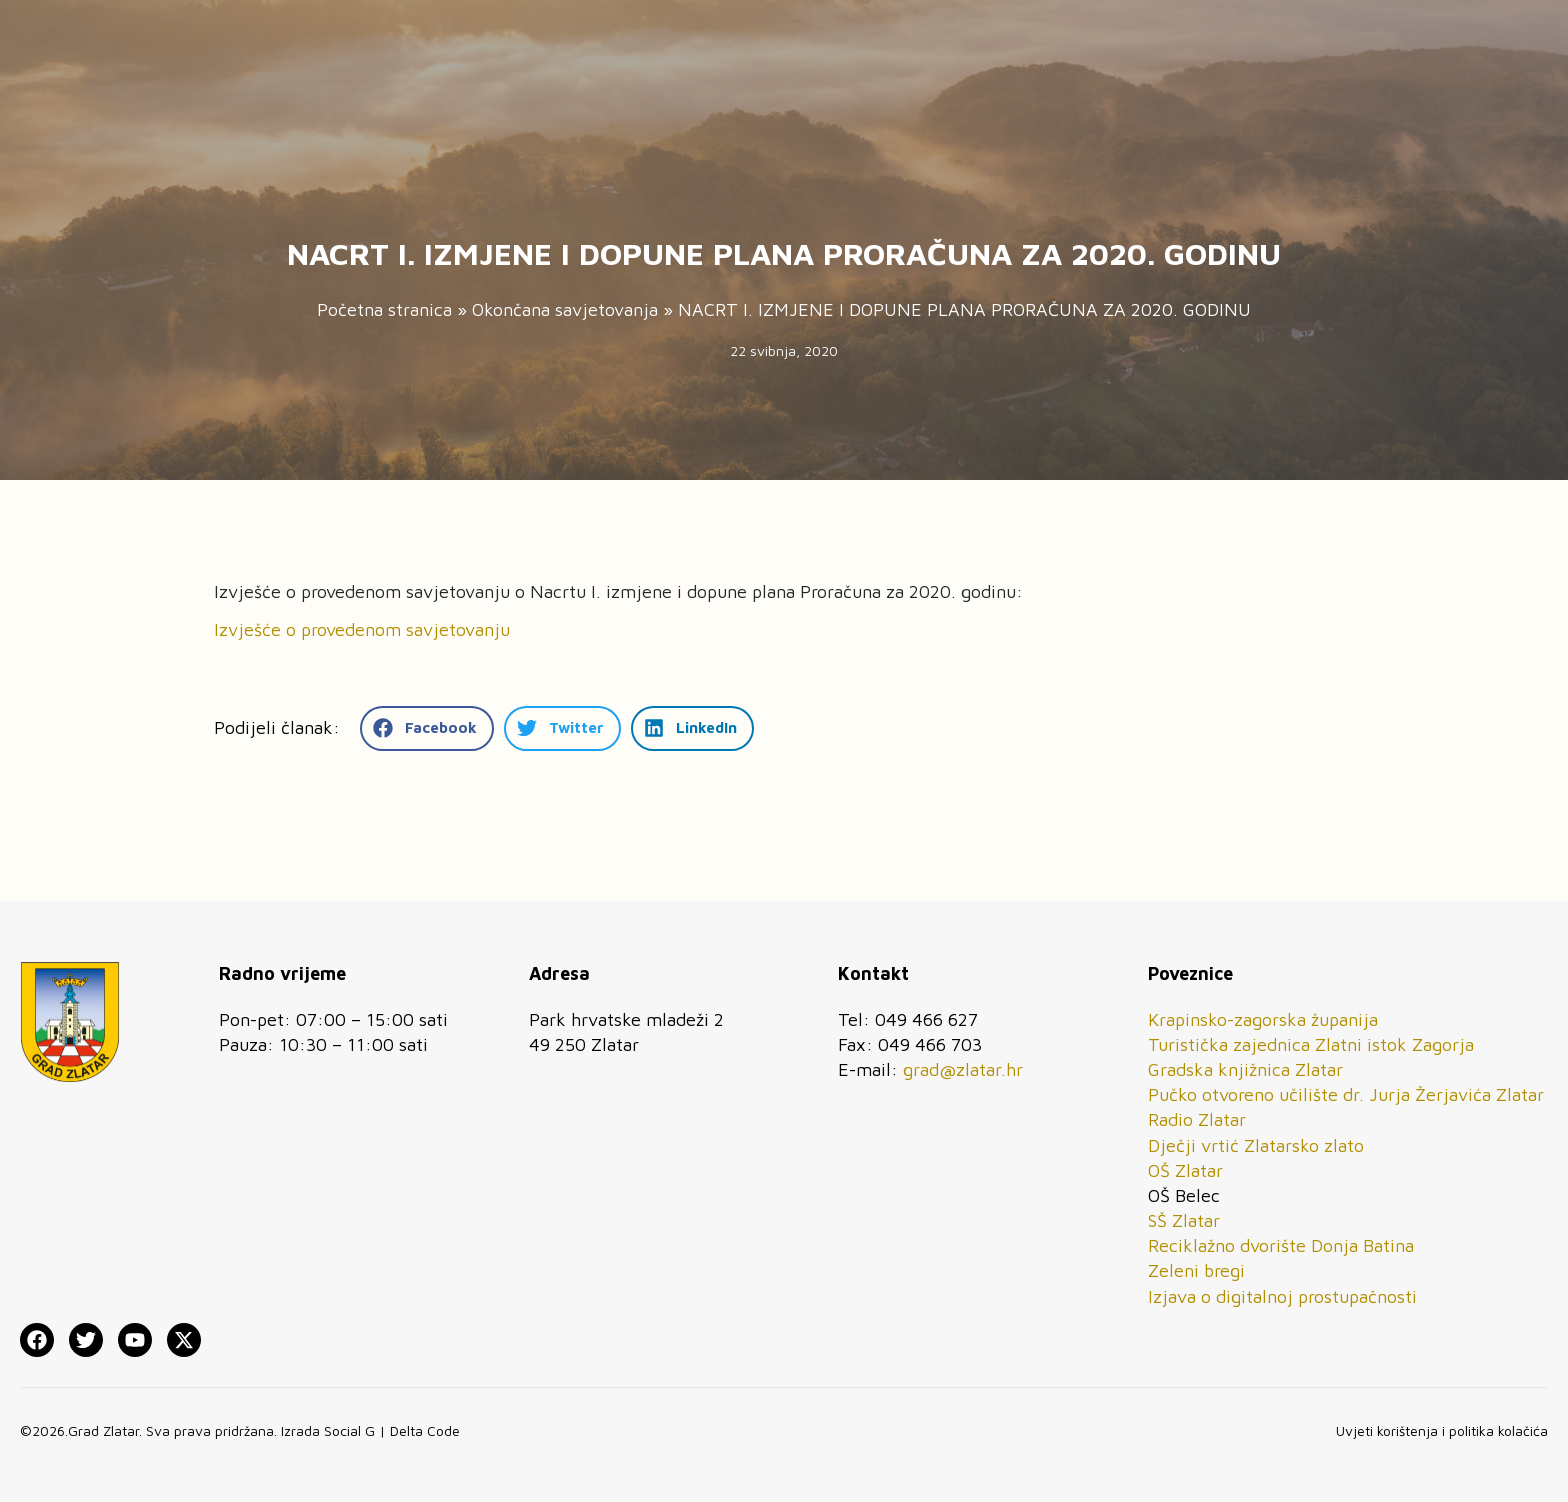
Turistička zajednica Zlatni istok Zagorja (1311, 1044)
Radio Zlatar (1197, 1119)
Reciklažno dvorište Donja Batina (1281, 1245)
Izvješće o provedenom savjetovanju (362, 629)
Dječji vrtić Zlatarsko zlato (1256, 1145)
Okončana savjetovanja (565, 309)
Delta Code (425, 1430)
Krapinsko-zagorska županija (1263, 1019)
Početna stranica (384, 309)
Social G (349, 1430)
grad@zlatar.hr (963, 1069)
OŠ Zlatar (1185, 1170)
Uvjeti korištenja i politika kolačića (1442, 1430)
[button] (427, 728)
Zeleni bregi (1196, 1270)
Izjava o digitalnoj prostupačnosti (1282, 1296)
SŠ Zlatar (1184, 1220)
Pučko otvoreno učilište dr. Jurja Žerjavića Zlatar (1346, 1094)
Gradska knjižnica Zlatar (1245, 1069)
